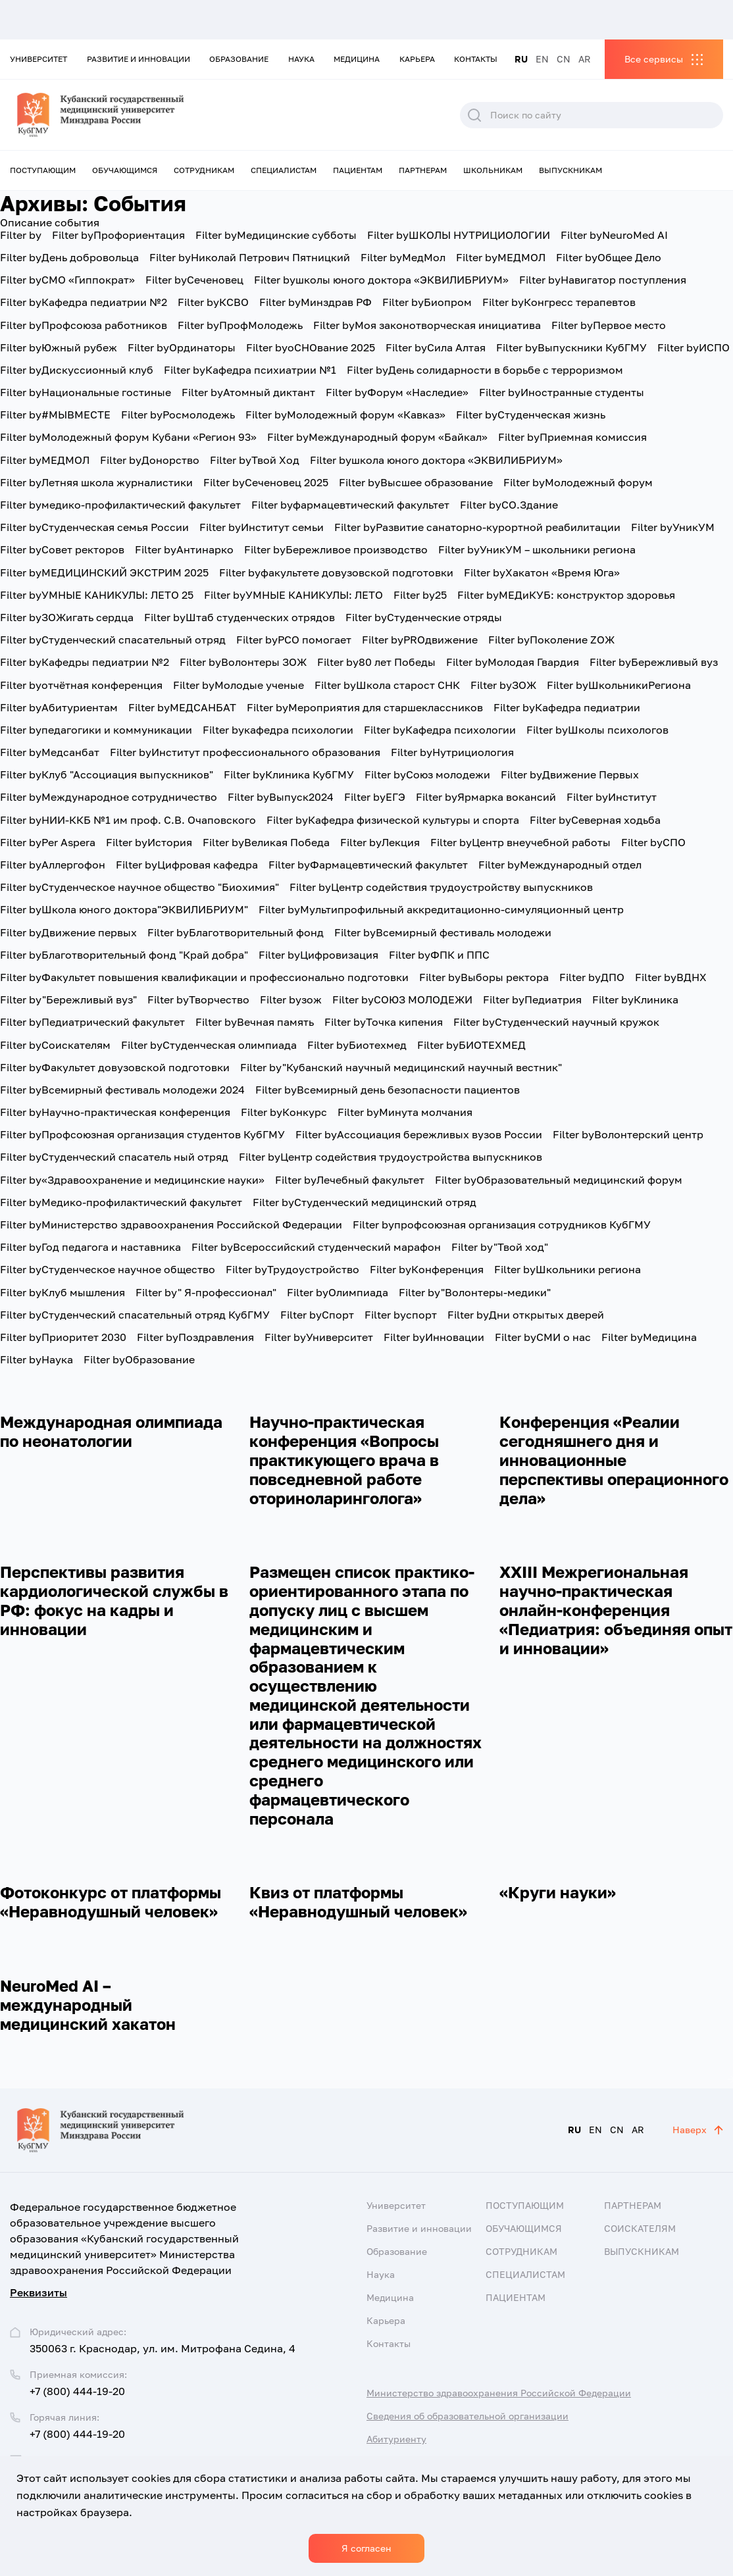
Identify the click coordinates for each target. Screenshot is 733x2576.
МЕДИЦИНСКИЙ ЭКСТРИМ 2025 (104, 572)
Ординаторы (182, 347)
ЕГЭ (374, 796)
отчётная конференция (81, 685)
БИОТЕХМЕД (471, 1044)
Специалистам (283, 170)
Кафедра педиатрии (566, 707)
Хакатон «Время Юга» (542, 572)
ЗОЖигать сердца (67, 617)
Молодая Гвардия (512, 662)
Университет (38, 59)
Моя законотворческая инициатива (427, 325)
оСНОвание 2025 (310, 347)
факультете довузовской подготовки (336, 572)
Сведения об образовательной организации (467, 2415)
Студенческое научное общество (107, 1269)
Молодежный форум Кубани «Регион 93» (128, 436)
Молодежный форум (578, 482)
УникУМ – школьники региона (537, 549)
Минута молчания (405, 1112)
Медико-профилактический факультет (121, 1202)
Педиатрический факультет (92, 1021)
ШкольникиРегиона (619, 685)
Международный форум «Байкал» (377, 436)
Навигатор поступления (602, 279)
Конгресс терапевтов (559, 302)
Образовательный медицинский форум (558, 1179)
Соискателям (55, 1044)
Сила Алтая (436, 347)
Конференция (427, 1269)
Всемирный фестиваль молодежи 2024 (122, 1089)
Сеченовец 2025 (265, 482)
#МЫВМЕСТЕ (55, 414)
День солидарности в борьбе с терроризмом (485, 369)
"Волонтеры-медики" (475, 1292)
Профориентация (118, 234)
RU (521, 58)
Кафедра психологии (440, 729)
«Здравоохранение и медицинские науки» (132, 1179)
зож (291, 999)
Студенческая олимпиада (209, 1044)
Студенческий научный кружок (556, 1021)
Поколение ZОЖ (551, 639)
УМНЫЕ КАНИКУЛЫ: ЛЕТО (293, 594)
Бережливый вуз (654, 662)
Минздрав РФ (315, 302)
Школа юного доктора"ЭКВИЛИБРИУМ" (124, 909)
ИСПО (693, 347)
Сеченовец (194, 279)
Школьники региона (567, 1269)
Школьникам (492, 170)
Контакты (475, 59)
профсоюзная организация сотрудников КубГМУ (502, 1224)
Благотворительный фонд (235, 932)
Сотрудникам (204, 170)
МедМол (403, 257)
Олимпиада (337, 1292)
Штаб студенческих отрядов (239, 617)
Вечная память (254, 1021)
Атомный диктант (248, 392)
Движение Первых (570, 774)
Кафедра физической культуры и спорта (392, 819)
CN (563, 58)
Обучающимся (124, 170)
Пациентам (357, 170)
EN (542, 58)
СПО (653, 842)
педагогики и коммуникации (96, 729)
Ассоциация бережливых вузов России (418, 1134)
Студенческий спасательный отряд (113, 639)
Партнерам (423, 170)
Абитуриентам (59, 707)
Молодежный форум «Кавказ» (345, 414)
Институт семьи (261, 527)
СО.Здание (509, 504)
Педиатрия (532, 999)
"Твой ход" (499, 1246)
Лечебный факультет (349, 1179)
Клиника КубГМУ (289, 774)
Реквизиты (38, 2292)
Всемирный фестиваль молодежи (442, 932)
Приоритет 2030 (63, 1337)
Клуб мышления (62, 1292)
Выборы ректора (484, 977)
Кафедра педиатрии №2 (83, 302)
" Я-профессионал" (206, 1292)
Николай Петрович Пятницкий (249, 257)
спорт (401, 1314)
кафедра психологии (278, 729)
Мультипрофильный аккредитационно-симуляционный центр (441, 909)
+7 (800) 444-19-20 (77, 2391)
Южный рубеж (58, 347)
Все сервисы (653, 58)
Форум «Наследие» (397, 392)
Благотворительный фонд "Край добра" (124, 954)
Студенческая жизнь (530, 414)
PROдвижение (420, 639)
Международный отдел (560, 864)
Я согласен (366, 2548)
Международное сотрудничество (108, 796)
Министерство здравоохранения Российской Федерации (171, 1224)
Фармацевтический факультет (368, 864)
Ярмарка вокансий (486, 796)
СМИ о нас (543, 1337)
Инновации (434, 1337)
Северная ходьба (595, 819)
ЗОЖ (503, 685)
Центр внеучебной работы (520, 842)
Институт (612, 796)
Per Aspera (47, 842)
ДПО (591, 977)
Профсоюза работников (83, 325)
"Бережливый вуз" (68, 999)
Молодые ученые (238, 685)
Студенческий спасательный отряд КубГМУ (135, 1314)
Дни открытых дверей (525, 1314)
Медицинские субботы (276, 234)
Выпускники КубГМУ (571, 347)
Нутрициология (452, 752)
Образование (238, 59)
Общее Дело (608, 257)
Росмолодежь (178, 414)
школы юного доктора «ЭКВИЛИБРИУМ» (381, 279)
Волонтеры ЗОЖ (243, 662)
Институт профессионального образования (245, 752)
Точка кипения (383, 1021)
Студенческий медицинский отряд (364, 1202)
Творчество (198, 999)
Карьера (417, 59)
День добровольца (69, 257)
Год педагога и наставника (90, 1246)
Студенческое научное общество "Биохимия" (139, 887)
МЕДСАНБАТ (182, 707)
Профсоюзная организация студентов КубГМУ (142, 1134)
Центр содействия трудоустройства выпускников (390, 1156)
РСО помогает (293, 639)
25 (420, 594)
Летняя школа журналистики (96, 482)
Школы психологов (597, 729)
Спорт (317, 1314)
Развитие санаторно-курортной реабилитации (477, 527)
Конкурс (284, 1112)
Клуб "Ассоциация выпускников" (106, 774)
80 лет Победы (376, 662)
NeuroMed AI (614, 234)
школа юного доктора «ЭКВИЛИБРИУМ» (436, 460)
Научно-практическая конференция (115, 1112)
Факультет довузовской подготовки (115, 1067)
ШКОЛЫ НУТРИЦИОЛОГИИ (458, 234)
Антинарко (184, 549)
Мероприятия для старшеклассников (365, 707)
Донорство (149, 460)
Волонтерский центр (628, 1134)
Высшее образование (416, 482)
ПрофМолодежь (240, 325)
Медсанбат (49, 752)
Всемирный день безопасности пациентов (387, 1089)
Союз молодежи (427, 774)
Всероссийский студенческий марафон (316, 1246)
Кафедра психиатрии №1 (250, 369)
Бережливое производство (336, 549)
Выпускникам (570, 170)
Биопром (427, 302)
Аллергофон (52, 864)
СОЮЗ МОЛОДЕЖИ (402, 999)
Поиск (474, 115)
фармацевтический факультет (350, 504)
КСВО (213, 302)
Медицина (357, 59)
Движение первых (68, 932)
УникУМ (673, 527)
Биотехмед (357, 1044)
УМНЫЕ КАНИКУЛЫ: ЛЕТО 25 (96, 594)
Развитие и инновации (138, 59)
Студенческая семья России (94, 527)
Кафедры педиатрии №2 (84, 662)
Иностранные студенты (561, 392)
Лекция (380, 842)
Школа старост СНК (387, 685)
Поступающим (43, 170)
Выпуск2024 (281, 796)
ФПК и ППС (439, 954)
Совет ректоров (62, 549)
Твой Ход (254, 460)
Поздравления (195, 1337)
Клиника (635, 999)
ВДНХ (671, 977)
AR (584, 58)
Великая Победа (266, 842)
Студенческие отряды (423, 617)
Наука (301, 59)
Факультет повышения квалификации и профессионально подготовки (204, 977)
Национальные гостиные (85, 392)
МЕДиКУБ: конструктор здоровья (566, 594)
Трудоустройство (292, 1269)
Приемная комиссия (572, 436)
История (149, 842)
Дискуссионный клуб (76, 369)
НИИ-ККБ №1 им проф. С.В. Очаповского (128, 819)
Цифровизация (318, 954)
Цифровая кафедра (187, 864)
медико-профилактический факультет (120, 504)
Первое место (608, 325)
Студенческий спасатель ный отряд (114, 1156)
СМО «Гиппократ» (67, 279)
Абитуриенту (396, 2438)
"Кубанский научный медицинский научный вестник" (401, 1067)
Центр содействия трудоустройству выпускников (441, 887)
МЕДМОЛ (500, 257)
